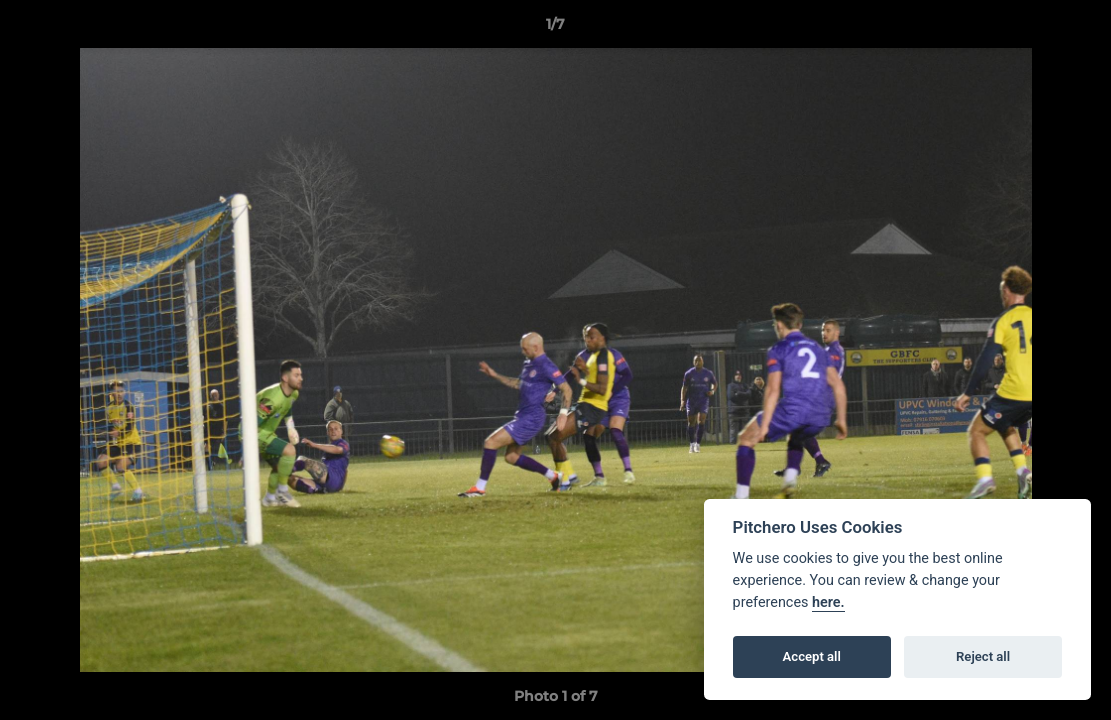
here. (828, 602)
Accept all (812, 656)
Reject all (983, 656)
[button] (1075, 29)
